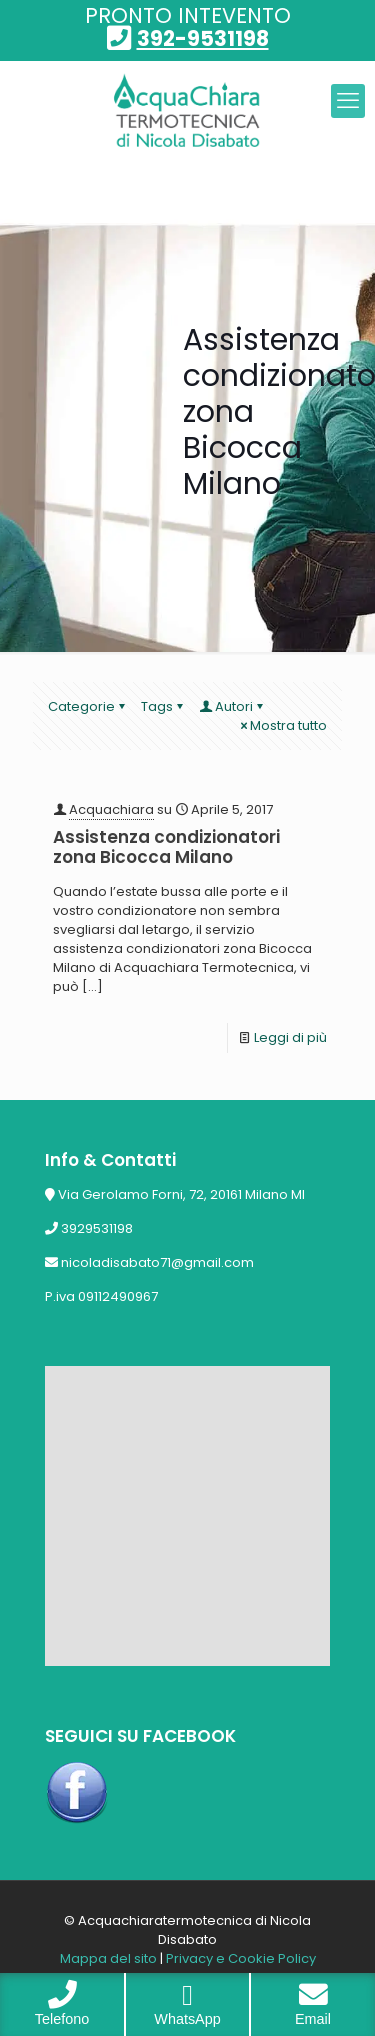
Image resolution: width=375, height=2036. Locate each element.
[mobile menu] (348, 101)
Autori (232, 706)
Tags (163, 706)
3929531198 (97, 1228)
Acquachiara (111, 809)
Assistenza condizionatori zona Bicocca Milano (166, 847)
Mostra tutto (282, 725)
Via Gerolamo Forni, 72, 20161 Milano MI (181, 1194)
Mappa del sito (108, 1958)
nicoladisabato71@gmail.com (157, 1262)
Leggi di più (290, 1037)
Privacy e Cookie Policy (241, 1958)
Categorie (88, 706)
